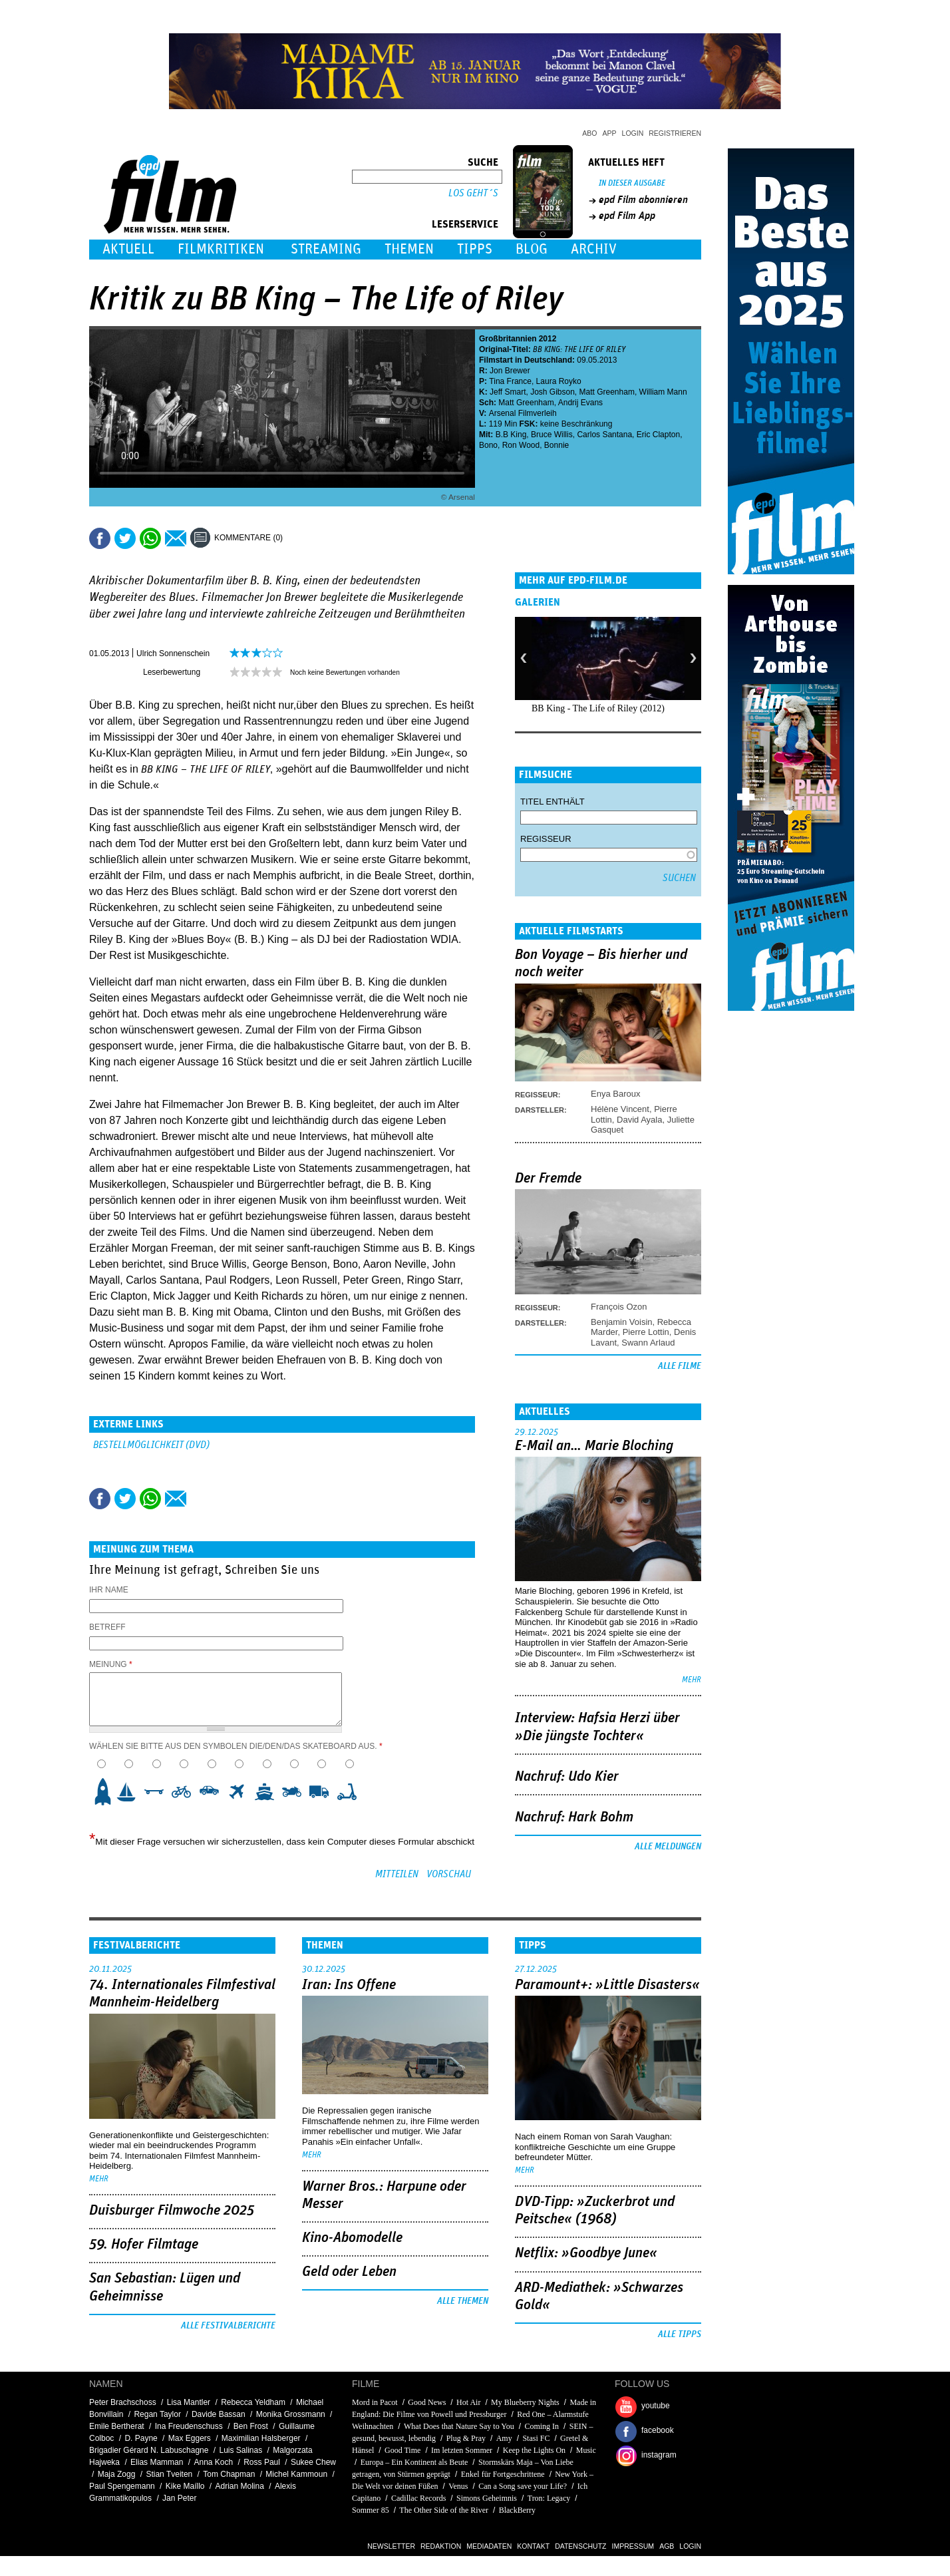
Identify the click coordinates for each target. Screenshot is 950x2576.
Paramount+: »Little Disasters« (607, 1985)
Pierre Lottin (646, 1332)
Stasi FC (536, 2438)
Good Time (402, 2450)
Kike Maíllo (185, 2486)
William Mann (663, 392)
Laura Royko (558, 381)
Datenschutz (580, 2546)
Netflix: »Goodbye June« (586, 2253)
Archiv (594, 249)
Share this (99, 538)
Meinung (110, 1664)
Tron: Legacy (549, 2498)
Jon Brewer (510, 370)
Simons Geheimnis (486, 2498)
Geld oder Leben (349, 2272)
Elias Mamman (156, 2462)
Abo (589, 133)
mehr (691, 1680)
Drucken (301, 538)
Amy (504, 2438)
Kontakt (533, 2546)
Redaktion (440, 2546)
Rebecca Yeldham (253, 2402)
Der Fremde (548, 1178)
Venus (458, 2486)
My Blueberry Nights (525, 2402)
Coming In (541, 2426)
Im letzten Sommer (461, 2450)
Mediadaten (489, 2546)
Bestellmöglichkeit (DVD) (151, 1445)
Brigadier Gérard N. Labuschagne (148, 2450)
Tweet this (125, 538)
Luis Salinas (240, 2450)
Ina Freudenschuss (189, 2426)
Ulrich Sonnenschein (173, 653)
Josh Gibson (552, 392)
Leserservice (465, 224)
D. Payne (140, 2438)
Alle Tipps (679, 2334)
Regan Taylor (157, 2414)
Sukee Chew (313, 2462)
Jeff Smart (508, 392)
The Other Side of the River (443, 2510)
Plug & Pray (466, 2438)
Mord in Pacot (375, 2402)
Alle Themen (462, 2301)
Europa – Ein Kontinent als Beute (414, 2462)
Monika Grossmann (290, 2414)
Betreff (107, 1627)
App (610, 133)
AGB (666, 2546)
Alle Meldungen (668, 1846)
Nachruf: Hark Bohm (574, 1817)
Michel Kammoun (296, 2474)
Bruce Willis (552, 434)
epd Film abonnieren (643, 199)
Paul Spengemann (122, 2486)
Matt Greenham (607, 392)
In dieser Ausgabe (632, 183)
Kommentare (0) (248, 537)
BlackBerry (517, 2510)
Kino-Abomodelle (352, 2238)
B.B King (511, 434)
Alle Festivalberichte (228, 2325)
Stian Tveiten (169, 2474)
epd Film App (627, 215)
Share (150, 538)
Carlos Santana (604, 434)
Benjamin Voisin (622, 1322)
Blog (532, 249)
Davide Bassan (218, 2414)
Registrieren (675, 133)
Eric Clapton (658, 434)
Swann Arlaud (648, 1343)
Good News (427, 2402)
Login (633, 133)
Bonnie (556, 445)
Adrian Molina (240, 2486)
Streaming (326, 249)
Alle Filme (679, 1366)
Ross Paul (261, 2462)
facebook (657, 2430)
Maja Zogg (117, 2474)
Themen (409, 249)
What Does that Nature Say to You (459, 2426)
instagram (659, 2455)
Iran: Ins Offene (349, 1985)
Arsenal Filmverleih (523, 413)
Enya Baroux (615, 1094)
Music (586, 2450)
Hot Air (468, 2402)
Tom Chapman (229, 2474)
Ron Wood (521, 445)
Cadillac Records (418, 2498)
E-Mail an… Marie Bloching (594, 1446)
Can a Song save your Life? (522, 2486)
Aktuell (128, 249)
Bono (488, 445)
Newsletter (391, 2546)
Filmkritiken (221, 249)
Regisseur (545, 839)
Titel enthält (552, 802)
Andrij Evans (580, 402)
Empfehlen (175, 538)
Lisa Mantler (188, 2402)
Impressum (633, 2546)
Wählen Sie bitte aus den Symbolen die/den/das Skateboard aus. (236, 1746)
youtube (655, 2405)
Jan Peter (179, 2498)
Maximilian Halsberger (261, 2438)
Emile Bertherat (116, 2426)
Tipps (474, 249)
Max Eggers (189, 2438)
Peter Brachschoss (122, 2402)
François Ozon (619, 1307)
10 (351, 1791)
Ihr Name (108, 1589)
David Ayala (639, 1120)
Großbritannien (508, 338)
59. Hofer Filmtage (143, 2244)
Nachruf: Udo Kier (567, 1776)
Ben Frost (251, 2426)
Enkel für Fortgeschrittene (503, 2474)
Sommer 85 (370, 2510)
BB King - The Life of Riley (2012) (598, 708)
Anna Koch (213, 2462)
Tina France (510, 381)
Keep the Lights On (534, 2450)
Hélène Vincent (620, 1109)
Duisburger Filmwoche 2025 (171, 2210)
